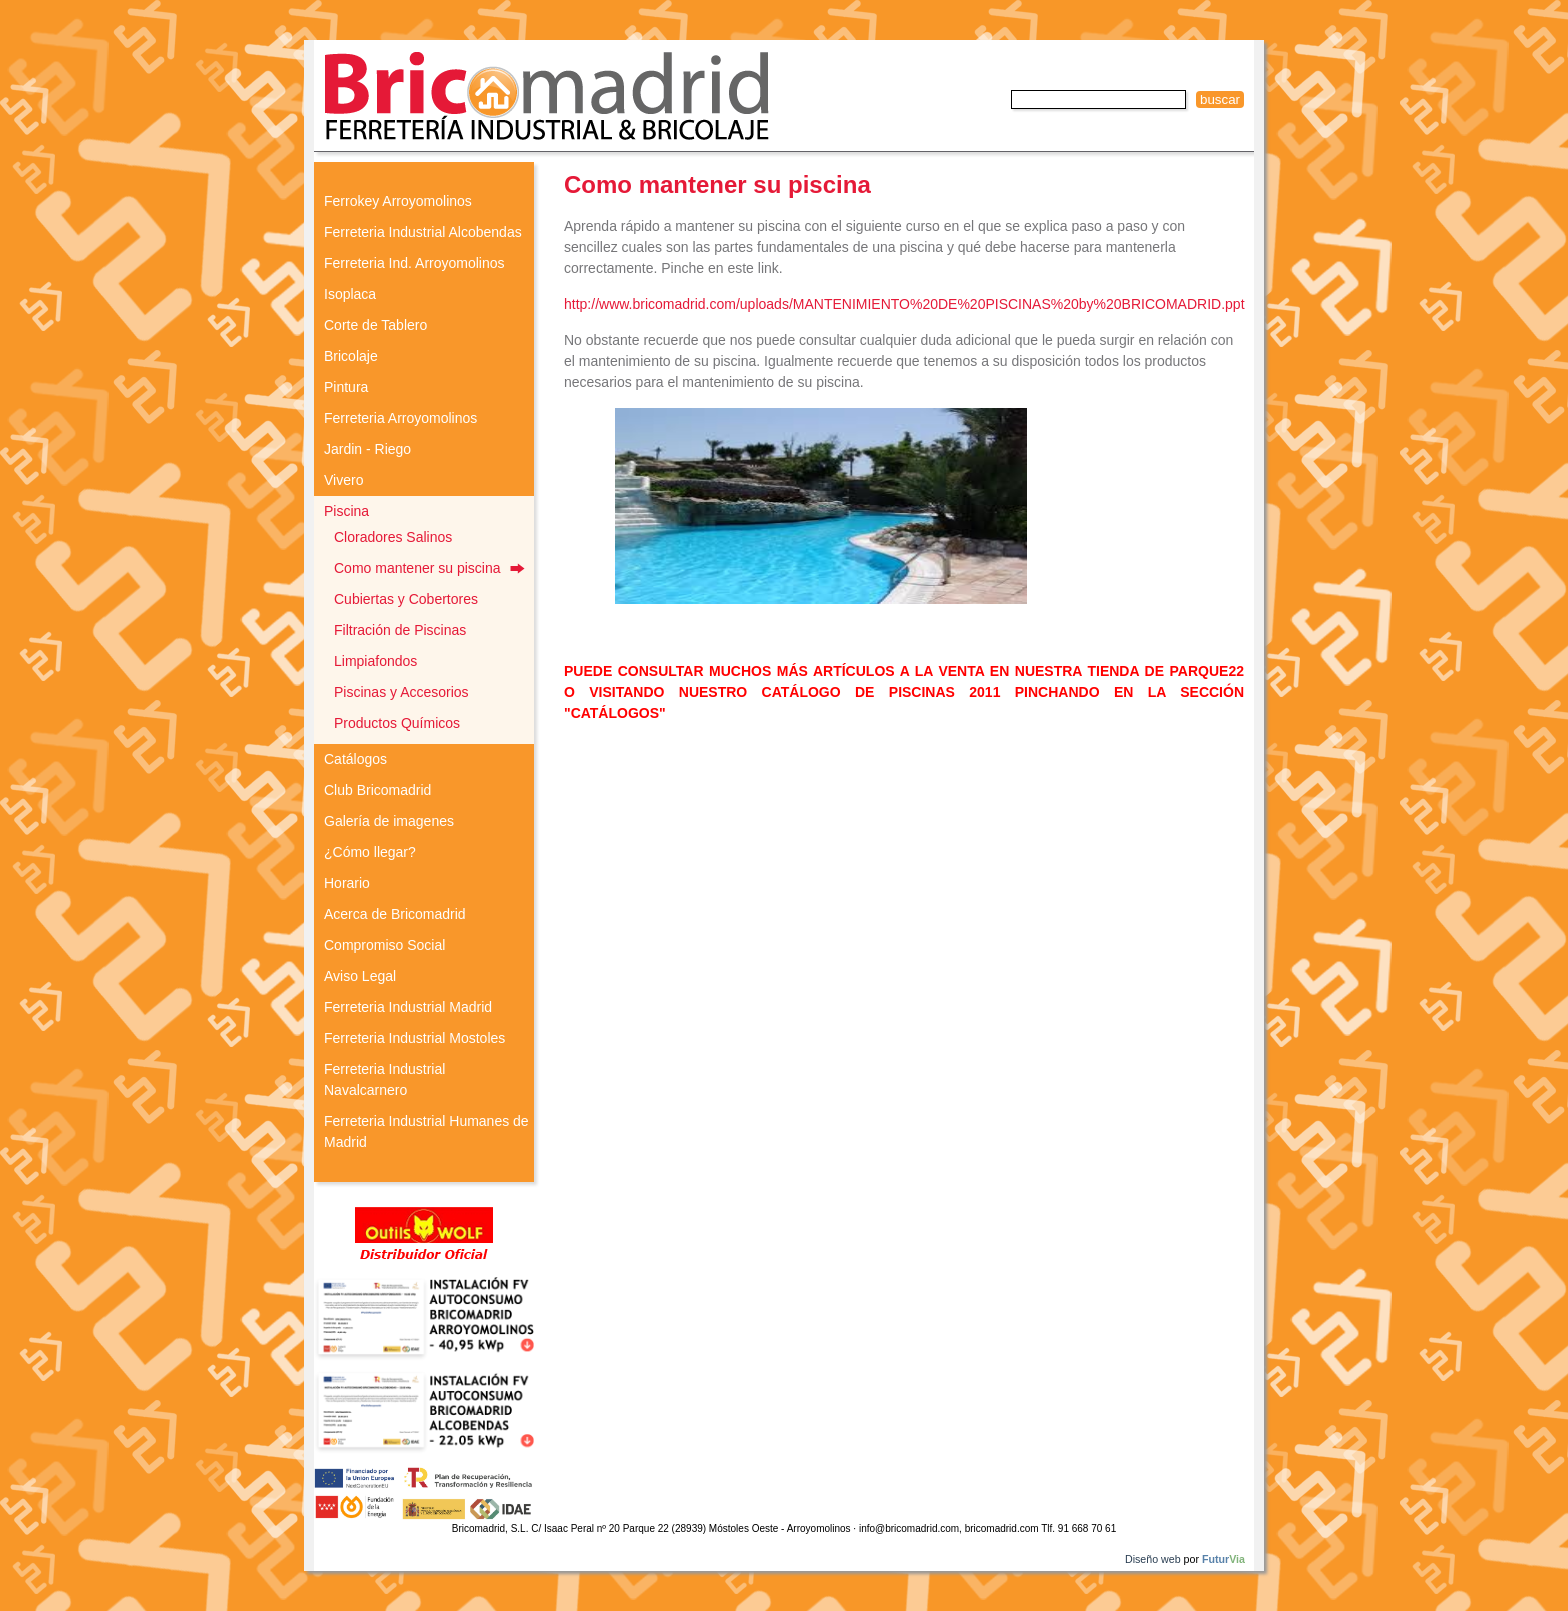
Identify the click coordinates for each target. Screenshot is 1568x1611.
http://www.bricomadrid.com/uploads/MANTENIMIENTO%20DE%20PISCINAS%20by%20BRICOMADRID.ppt (904, 304)
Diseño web (1153, 1559)
